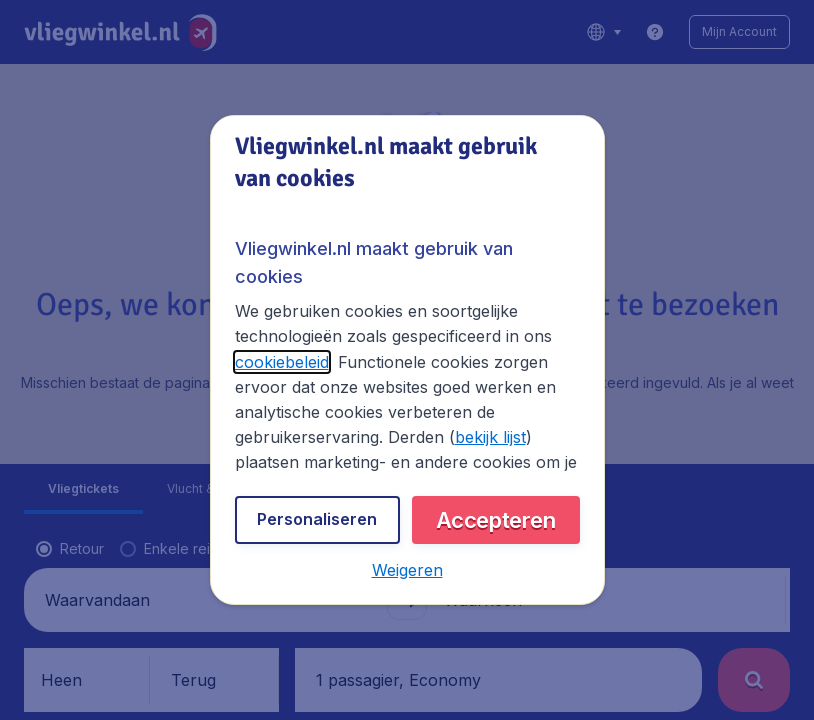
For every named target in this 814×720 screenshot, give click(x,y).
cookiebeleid (282, 362)
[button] (407, 570)
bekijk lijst (490, 437)
